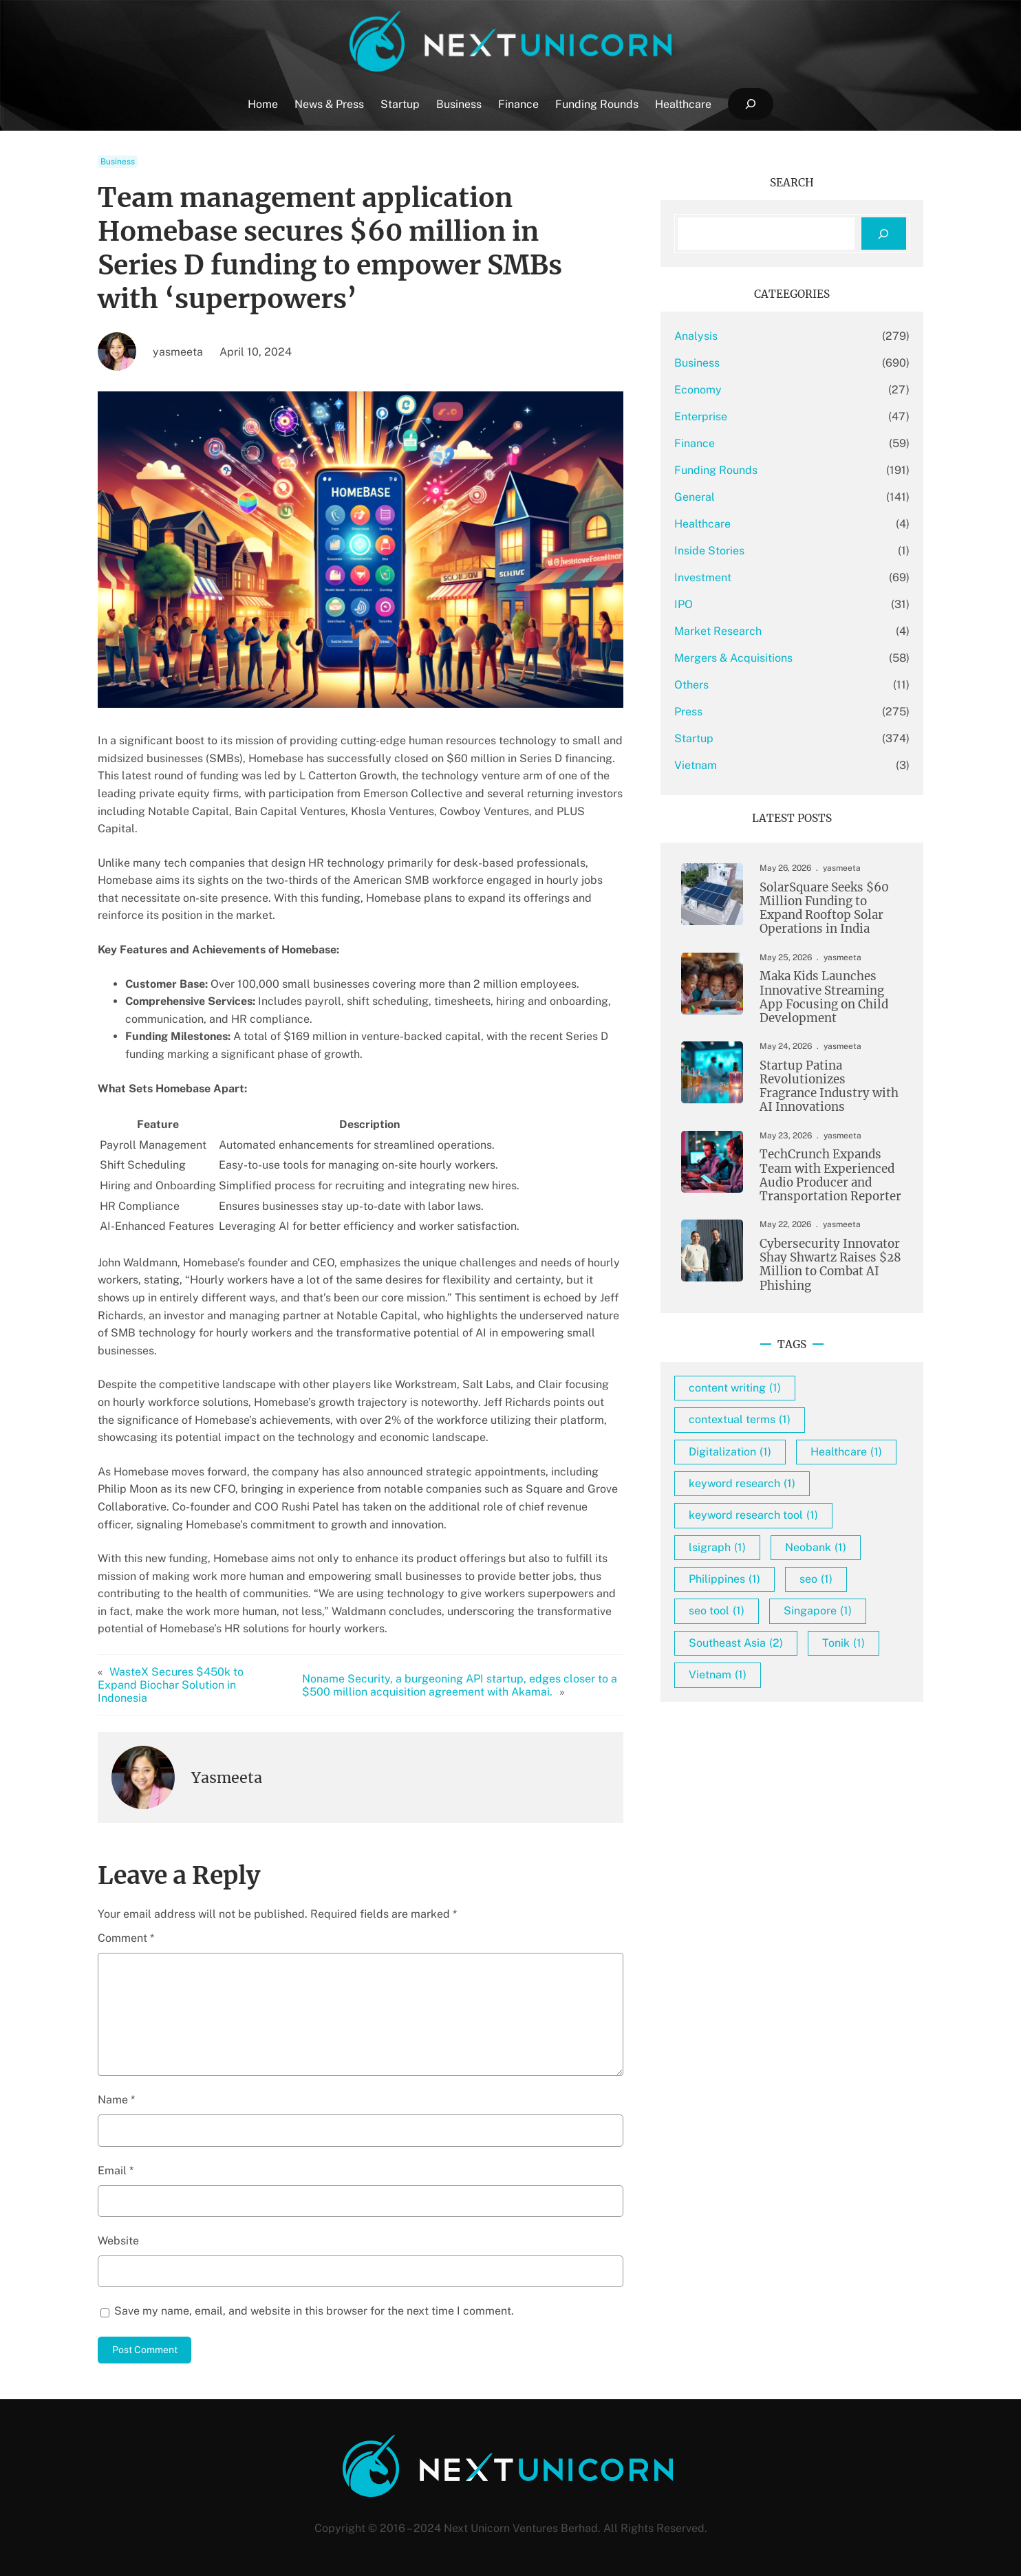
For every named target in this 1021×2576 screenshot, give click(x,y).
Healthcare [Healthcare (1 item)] (846, 1451)
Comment (126, 1938)
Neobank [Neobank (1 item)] (815, 1547)
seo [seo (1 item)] (815, 1578)
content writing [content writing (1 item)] (735, 1387)
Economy (698, 389)
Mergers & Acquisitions (733, 657)
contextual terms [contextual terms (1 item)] (740, 1419)
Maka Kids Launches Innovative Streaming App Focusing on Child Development (824, 997)
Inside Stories (709, 550)
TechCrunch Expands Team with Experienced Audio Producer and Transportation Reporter (830, 1175)
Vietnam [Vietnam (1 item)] (717, 1674)
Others (691, 684)
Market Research (718, 631)
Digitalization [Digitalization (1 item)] (730, 1451)
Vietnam (695, 765)
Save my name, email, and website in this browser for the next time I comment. (314, 2310)
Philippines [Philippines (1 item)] (724, 1578)
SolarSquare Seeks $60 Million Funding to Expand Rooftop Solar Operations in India (824, 908)
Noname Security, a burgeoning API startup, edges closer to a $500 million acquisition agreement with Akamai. (459, 1685)
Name (116, 2099)
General (694, 497)
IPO (683, 604)
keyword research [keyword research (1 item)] (742, 1483)
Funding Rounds (715, 470)
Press (688, 711)
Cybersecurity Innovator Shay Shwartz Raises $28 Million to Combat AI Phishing (830, 1264)
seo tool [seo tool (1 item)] (716, 1610)
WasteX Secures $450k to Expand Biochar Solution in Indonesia (171, 1684)
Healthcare (702, 523)
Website (118, 2240)
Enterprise (700, 416)
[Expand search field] (750, 104)
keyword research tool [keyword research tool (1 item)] (753, 1515)
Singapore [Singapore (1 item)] (818, 1610)
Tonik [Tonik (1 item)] (843, 1642)
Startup (693, 738)
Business (117, 161)
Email (115, 2170)
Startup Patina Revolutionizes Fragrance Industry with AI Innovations (829, 1086)
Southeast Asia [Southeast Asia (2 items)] (736, 1642)
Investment (702, 577)
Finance (694, 443)
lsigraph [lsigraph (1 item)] (717, 1547)
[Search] (883, 233)
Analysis (696, 336)
